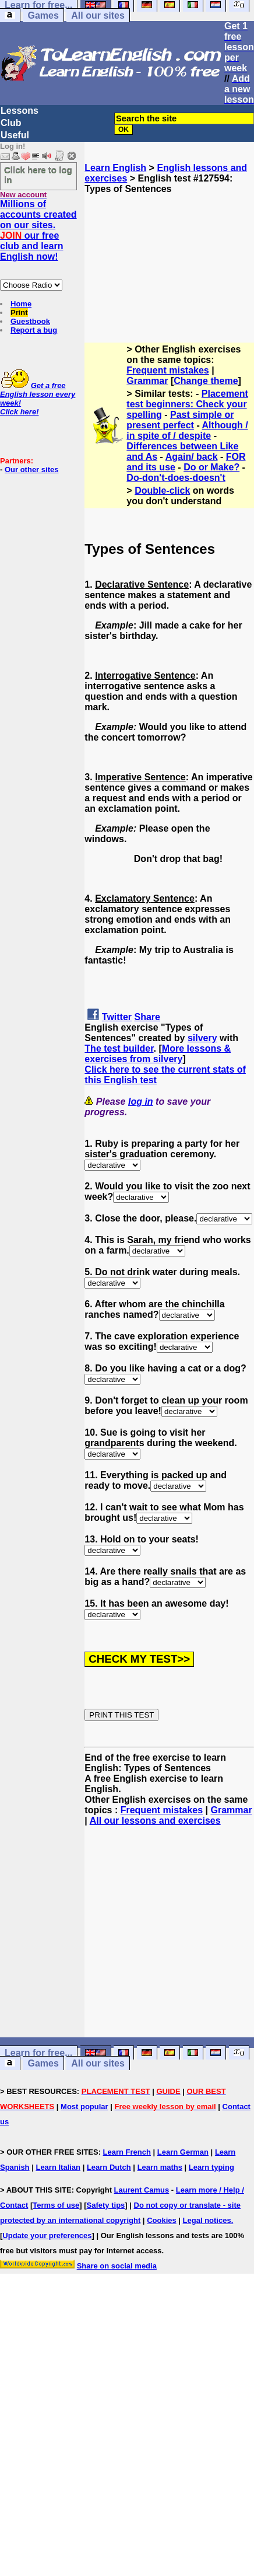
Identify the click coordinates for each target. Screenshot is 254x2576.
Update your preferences (46, 2235)
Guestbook (30, 321)
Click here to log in (38, 174)
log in (140, 1102)
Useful (15, 135)
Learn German (183, 2152)
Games (42, 15)
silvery (202, 1038)
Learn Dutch (109, 2167)
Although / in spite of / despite (187, 430)
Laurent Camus (142, 2190)
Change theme (206, 381)
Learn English (115, 168)
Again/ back (191, 457)
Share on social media (117, 2265)
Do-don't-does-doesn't (175, 478)
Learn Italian (58, 2167)
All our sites (98, 15)
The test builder (118, 1048)
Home (20, 303)
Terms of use (56, 2205)
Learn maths (159, 2167)
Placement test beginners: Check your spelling (187, 404)
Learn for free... (38, 2053)
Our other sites (31, 469)
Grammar (147, 381)
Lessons (19, 111)
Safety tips (106, 2205)
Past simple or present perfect (180, 420)
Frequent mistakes (167, 370)
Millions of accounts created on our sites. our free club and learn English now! (38, 230)
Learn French (127, 2152)
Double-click (162, 490)
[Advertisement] (170, 252)
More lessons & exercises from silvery (157, 1053)
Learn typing (211, 2167)
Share (147, 1017)
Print (19, 312)
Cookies (162, 2220)
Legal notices (207, 2220)
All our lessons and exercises (155, 1820)
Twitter (117, 1017)
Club (11, 123)
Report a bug (33, 330)
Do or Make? (211, 467)
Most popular (84, 2106)
